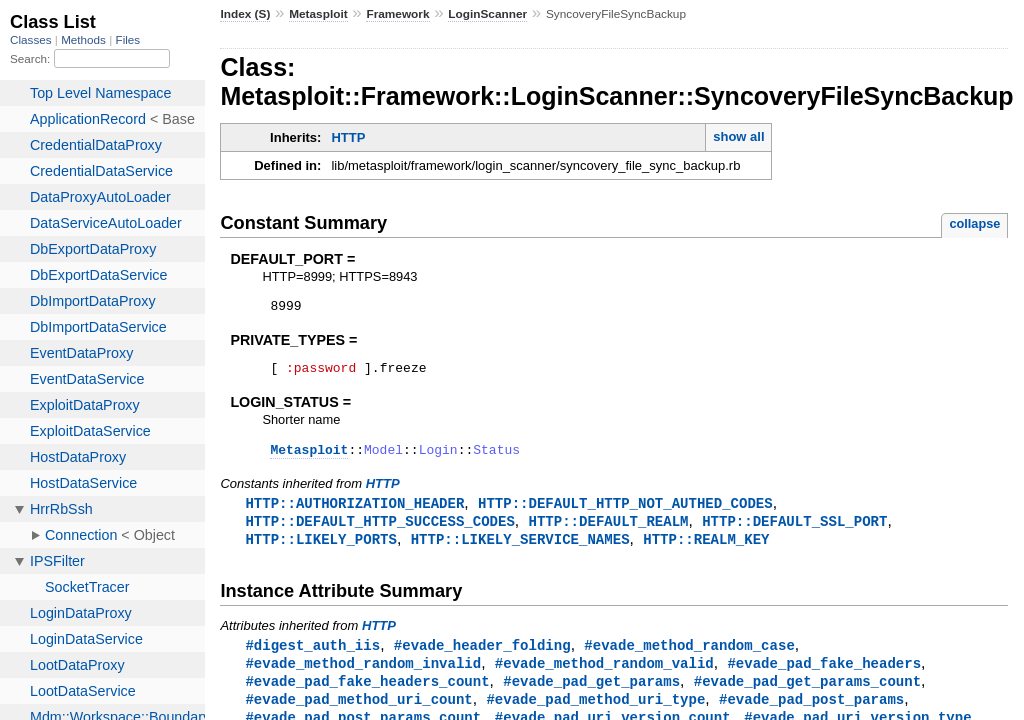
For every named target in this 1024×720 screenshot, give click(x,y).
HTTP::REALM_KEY (706, 550)
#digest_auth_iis (312, 657)
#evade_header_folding (482, 657)
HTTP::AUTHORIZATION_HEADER (354, 512)
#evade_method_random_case (689, 657)
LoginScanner (487, 14)
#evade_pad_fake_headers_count (367, 695)
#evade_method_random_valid (604, 676)
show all (738, 136)
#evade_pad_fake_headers (824, 676)
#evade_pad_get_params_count (807, 695)
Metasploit (318, 14)
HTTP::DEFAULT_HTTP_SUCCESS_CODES (379, 531)
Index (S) (245, 14)
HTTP (348, 137)
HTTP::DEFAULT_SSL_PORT (794, 531)
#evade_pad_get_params (591, 695)
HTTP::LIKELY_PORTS (321, 550)
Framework (397, 14)
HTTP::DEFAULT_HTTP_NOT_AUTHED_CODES (625, 512)
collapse (974, 223)
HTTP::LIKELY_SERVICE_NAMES (520, 550)
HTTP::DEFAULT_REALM (608, 531)
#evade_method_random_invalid (363, 676)
